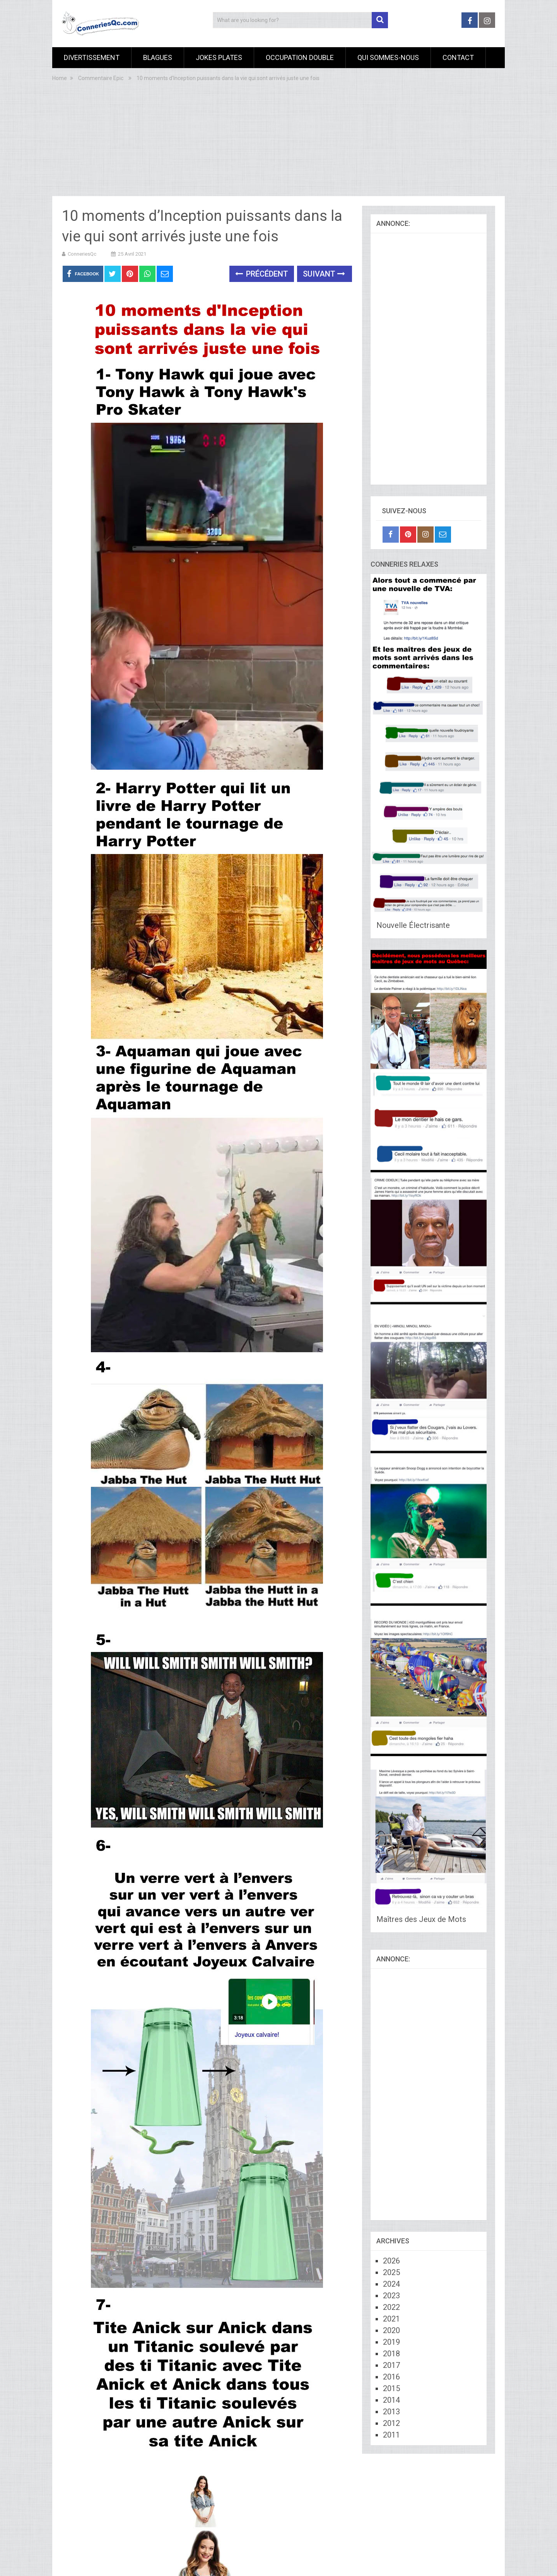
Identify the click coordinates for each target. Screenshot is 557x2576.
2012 (391, 2423)
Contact (458, 57)
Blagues (157, 57)
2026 (391, 2260)
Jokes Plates (219, 57)
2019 (391, 2342)
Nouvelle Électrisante (413, 925)
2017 (391, 2365)
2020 (391, 2330)
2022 (391, 2307)
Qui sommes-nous (388, 57)
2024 (391, 2284)
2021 (391, 2318)
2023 (391, 2295)
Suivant (324, 273)
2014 (391, 2400)
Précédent (261, 273)
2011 (391, 2434)
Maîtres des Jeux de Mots (421, 1919)
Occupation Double (300, 57)
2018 (391, 2353)
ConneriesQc (82, 254)
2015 (391, 2388)
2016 (391, 2376)
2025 (391, 2272)
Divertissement (92, 57)
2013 (391, 2411)
